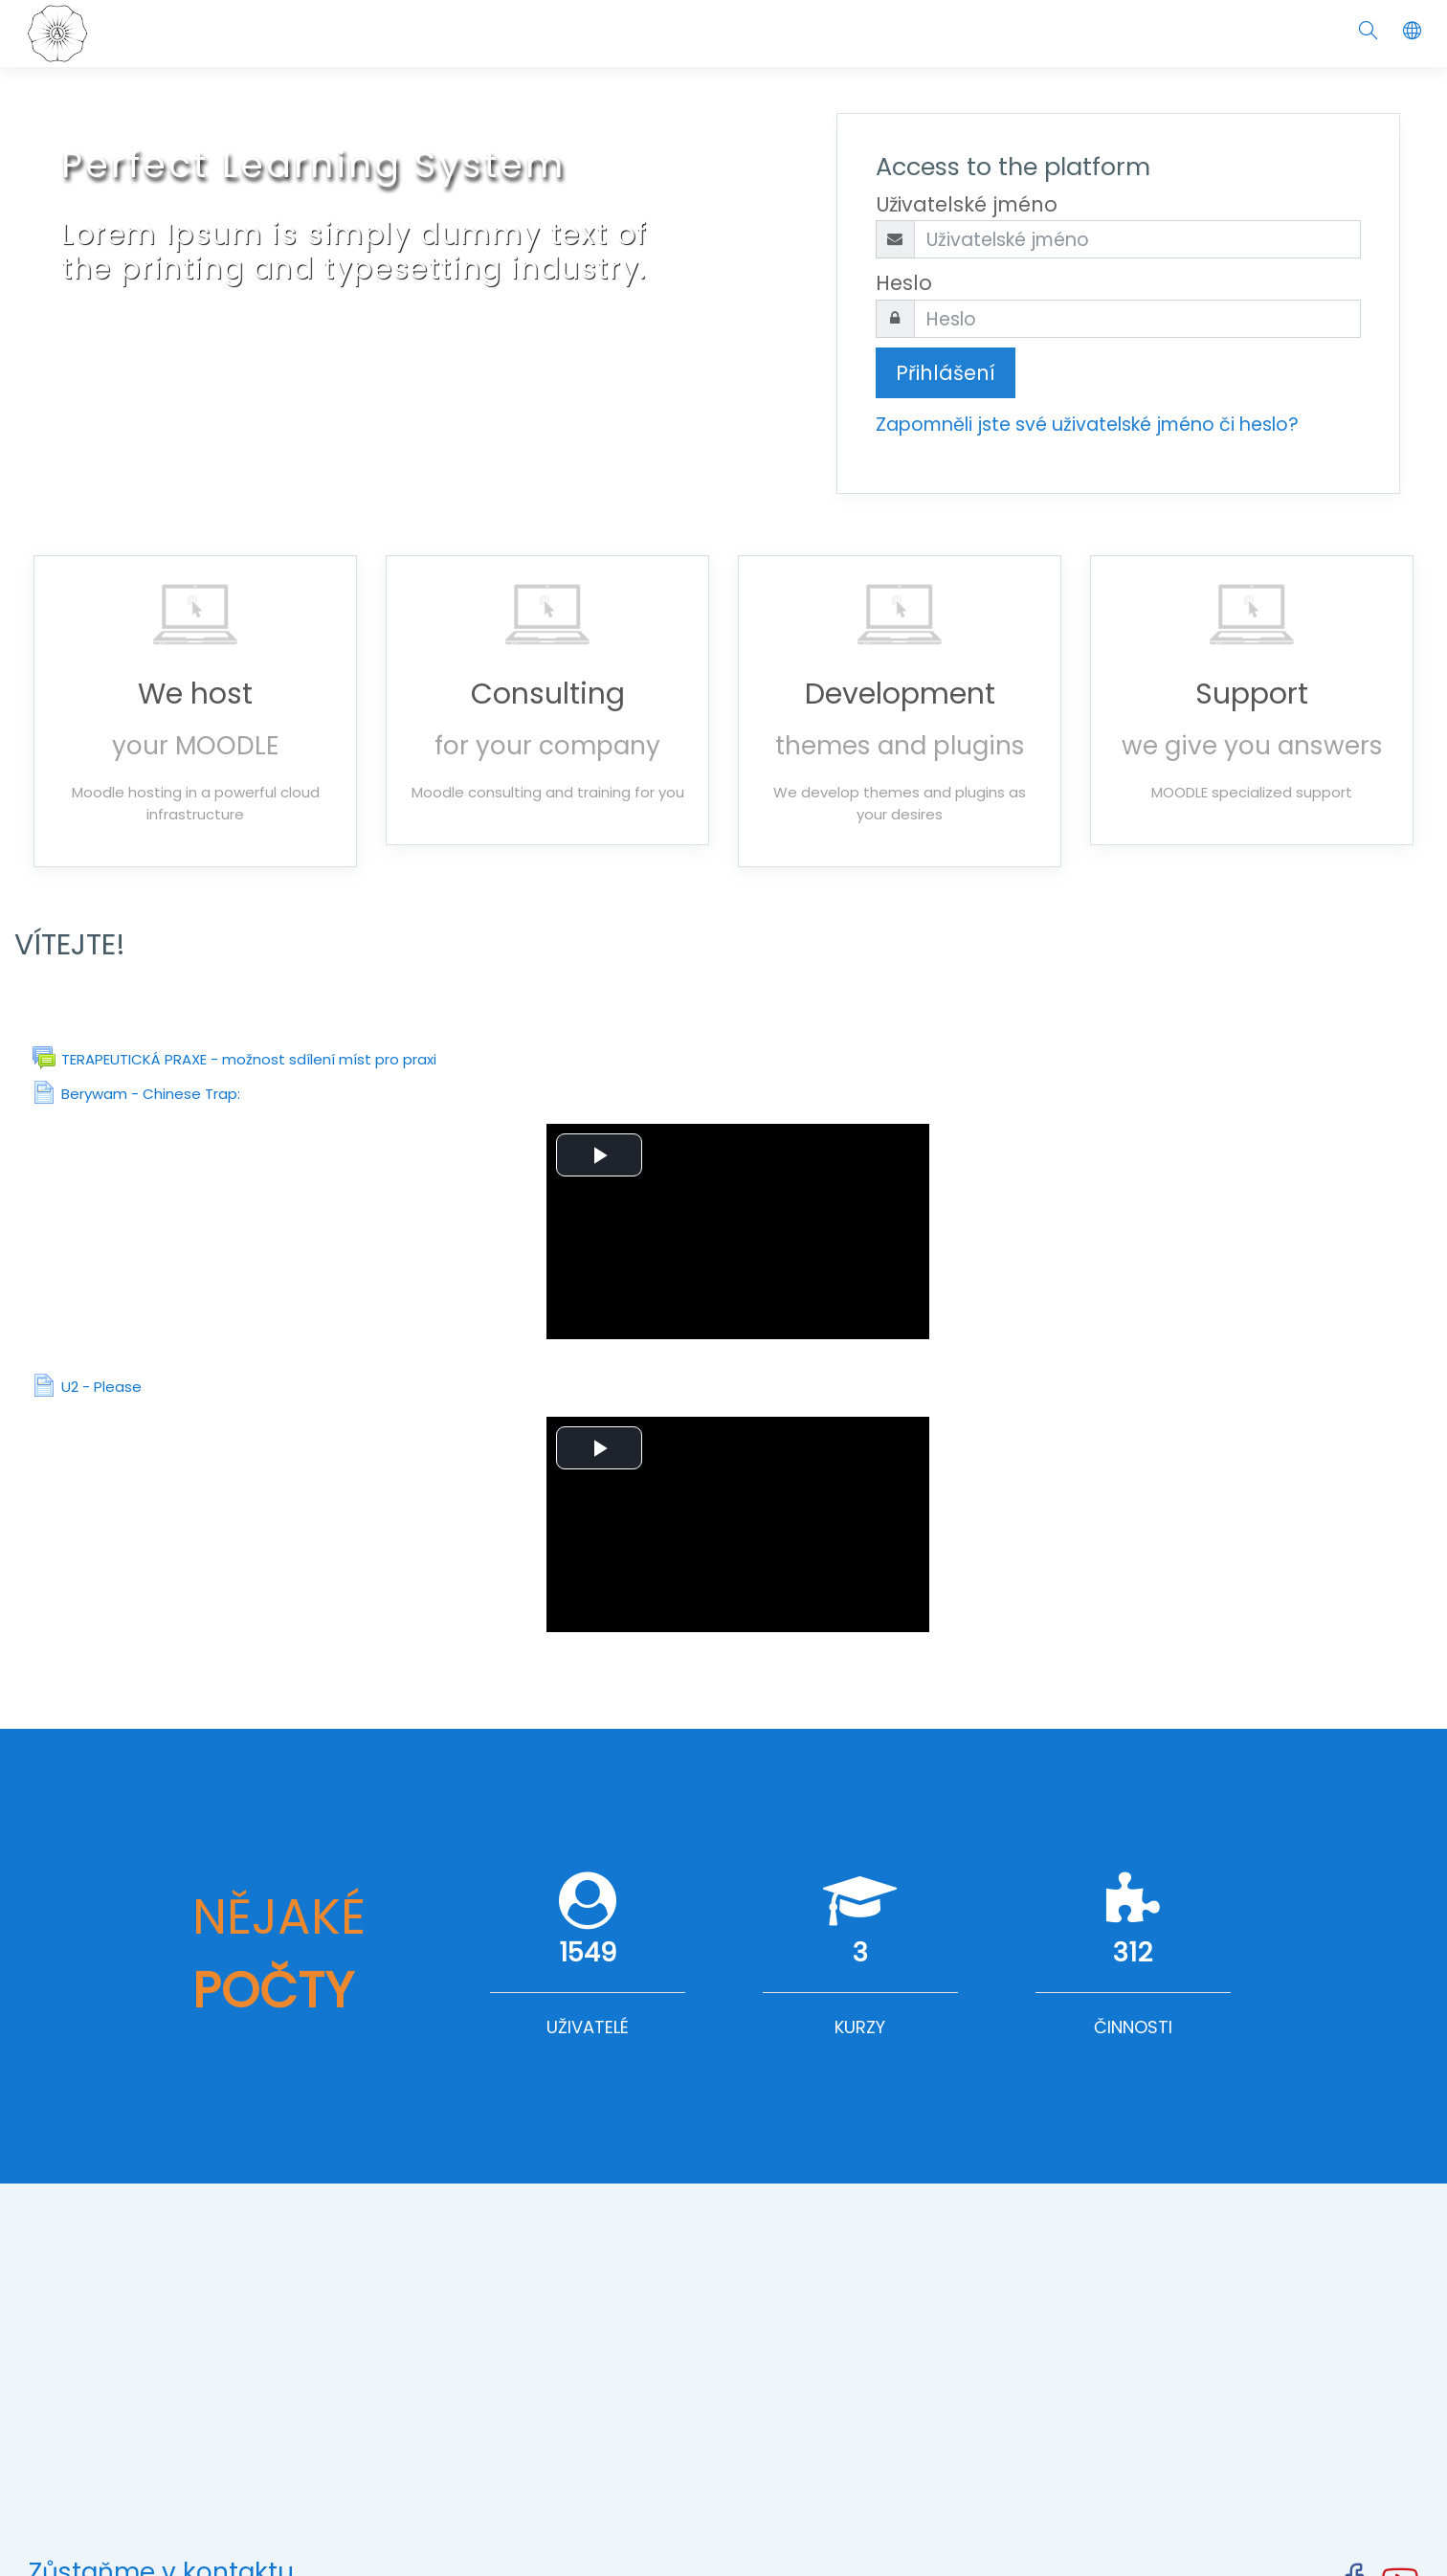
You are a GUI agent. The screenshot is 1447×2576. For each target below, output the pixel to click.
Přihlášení (945, 373)
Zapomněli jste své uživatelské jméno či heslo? (1087, 424)
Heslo (904, 283)
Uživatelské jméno (966, 204)
